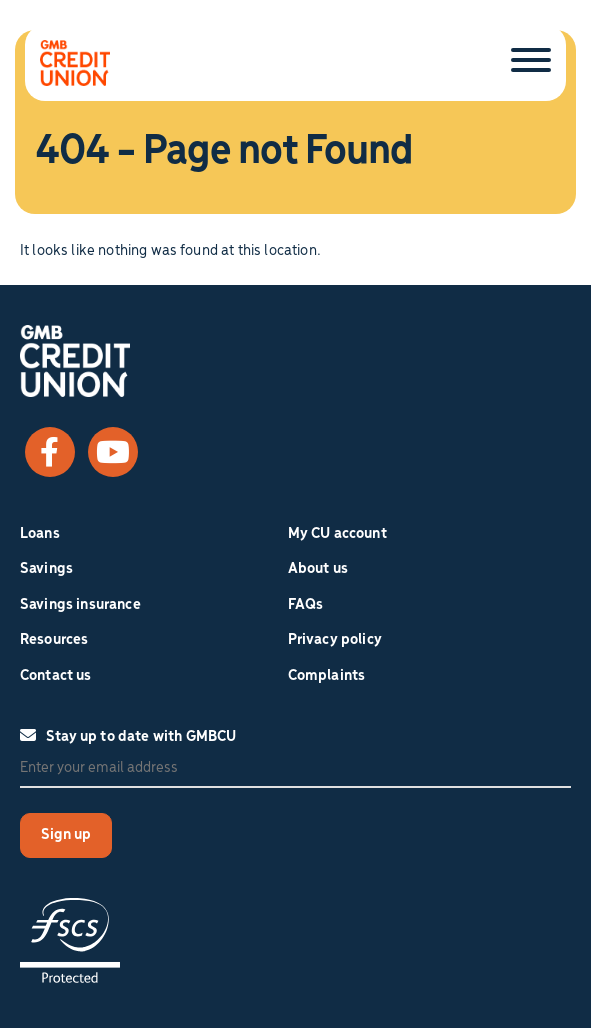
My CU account (337, 534)
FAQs (306, 605)
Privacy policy (335, 640)
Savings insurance (80, 605)
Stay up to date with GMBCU (128, 736)
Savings (46, 569)
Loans (40, 534)
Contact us (56, 676)
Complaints (327, 676)
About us (318, 569)
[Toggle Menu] (531, 61)
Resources (54, 640)
